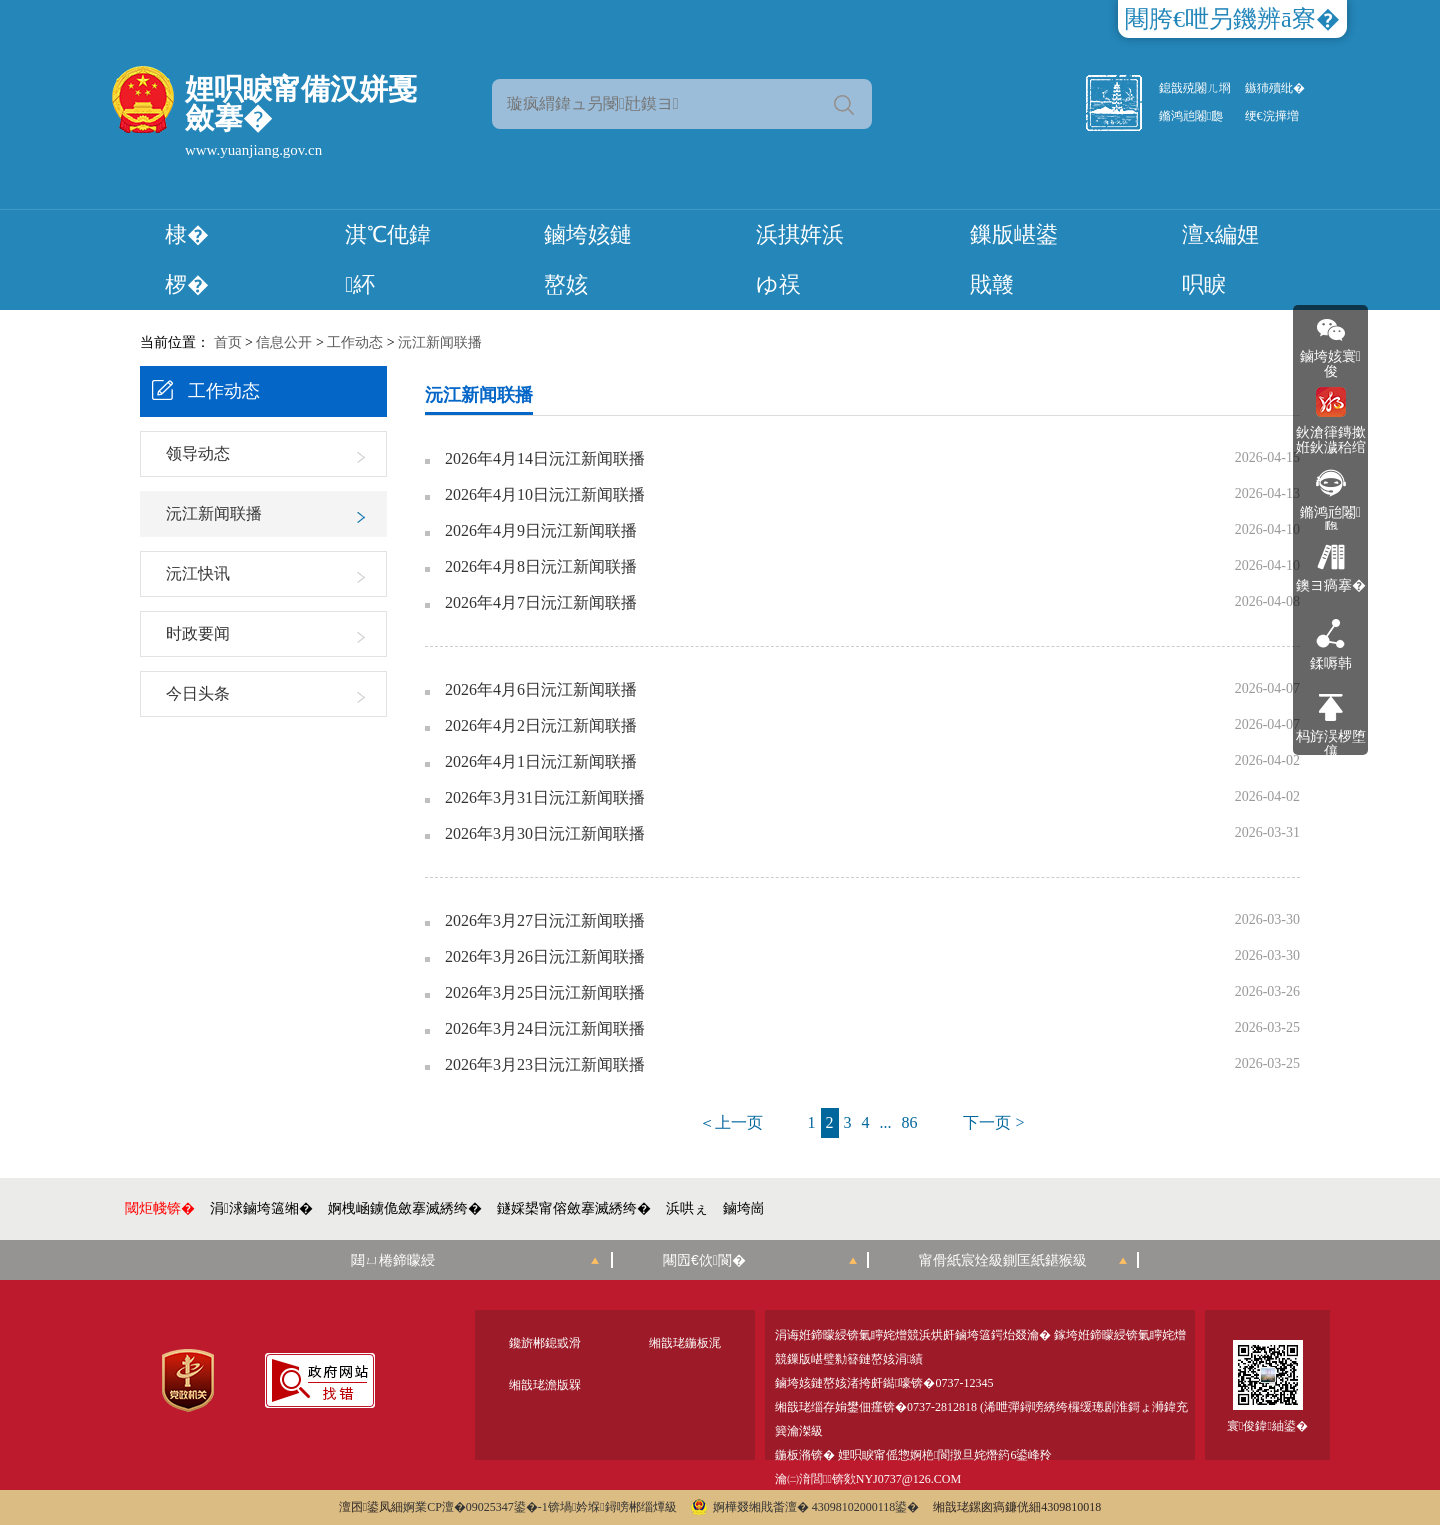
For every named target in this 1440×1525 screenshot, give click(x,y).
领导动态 (198, 453)
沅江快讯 (198, 573)
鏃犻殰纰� (1275, 88)
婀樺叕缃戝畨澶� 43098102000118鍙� (805, 1507)
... (886, 1122)
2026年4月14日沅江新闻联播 (545, 459)
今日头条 (198, 693)
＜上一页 (731, 1122)
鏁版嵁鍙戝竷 (1014, 259)
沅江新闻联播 (440, 342)
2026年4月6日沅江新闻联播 (541, 690)
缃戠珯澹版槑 (545, 1385)
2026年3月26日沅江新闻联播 (545, 957)
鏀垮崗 (744, 1208)
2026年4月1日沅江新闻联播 (541, 762)
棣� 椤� (187, 259)
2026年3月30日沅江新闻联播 (545, 834)
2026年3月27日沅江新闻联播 (545, 921)
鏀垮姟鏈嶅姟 (588, 259)
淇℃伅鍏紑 (388, 259)
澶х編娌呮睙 (1220, 259)
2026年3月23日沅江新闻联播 (545, 1065)
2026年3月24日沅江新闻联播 (545, 1029)
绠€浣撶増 (1272, 116)
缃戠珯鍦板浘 (685, 1343)
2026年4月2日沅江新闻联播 (541, 726)
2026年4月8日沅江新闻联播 (541, 567)
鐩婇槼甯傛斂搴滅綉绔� (574, 1208)
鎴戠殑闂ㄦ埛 (1195, 88)
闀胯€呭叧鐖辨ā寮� (1232, 19)
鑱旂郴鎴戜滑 (545, 1343)
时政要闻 (198, 633)
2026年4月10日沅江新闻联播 (545, 495)
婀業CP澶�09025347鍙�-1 (475, 1507)
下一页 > (993, 1122)
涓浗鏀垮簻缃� (261, 1208)
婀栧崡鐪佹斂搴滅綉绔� (405, 1208)
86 (910, 1122)
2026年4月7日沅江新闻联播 (541, 603)
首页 (228, 342)
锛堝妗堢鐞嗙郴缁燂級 (612, 1507)
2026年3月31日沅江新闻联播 (545, 798)
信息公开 (284, 342)
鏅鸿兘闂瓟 (1191, 116)
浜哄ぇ (687, 1208)
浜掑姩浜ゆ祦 (800, 259)
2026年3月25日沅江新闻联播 (545, 993)
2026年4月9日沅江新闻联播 (541, 531)
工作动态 (355, 342)
